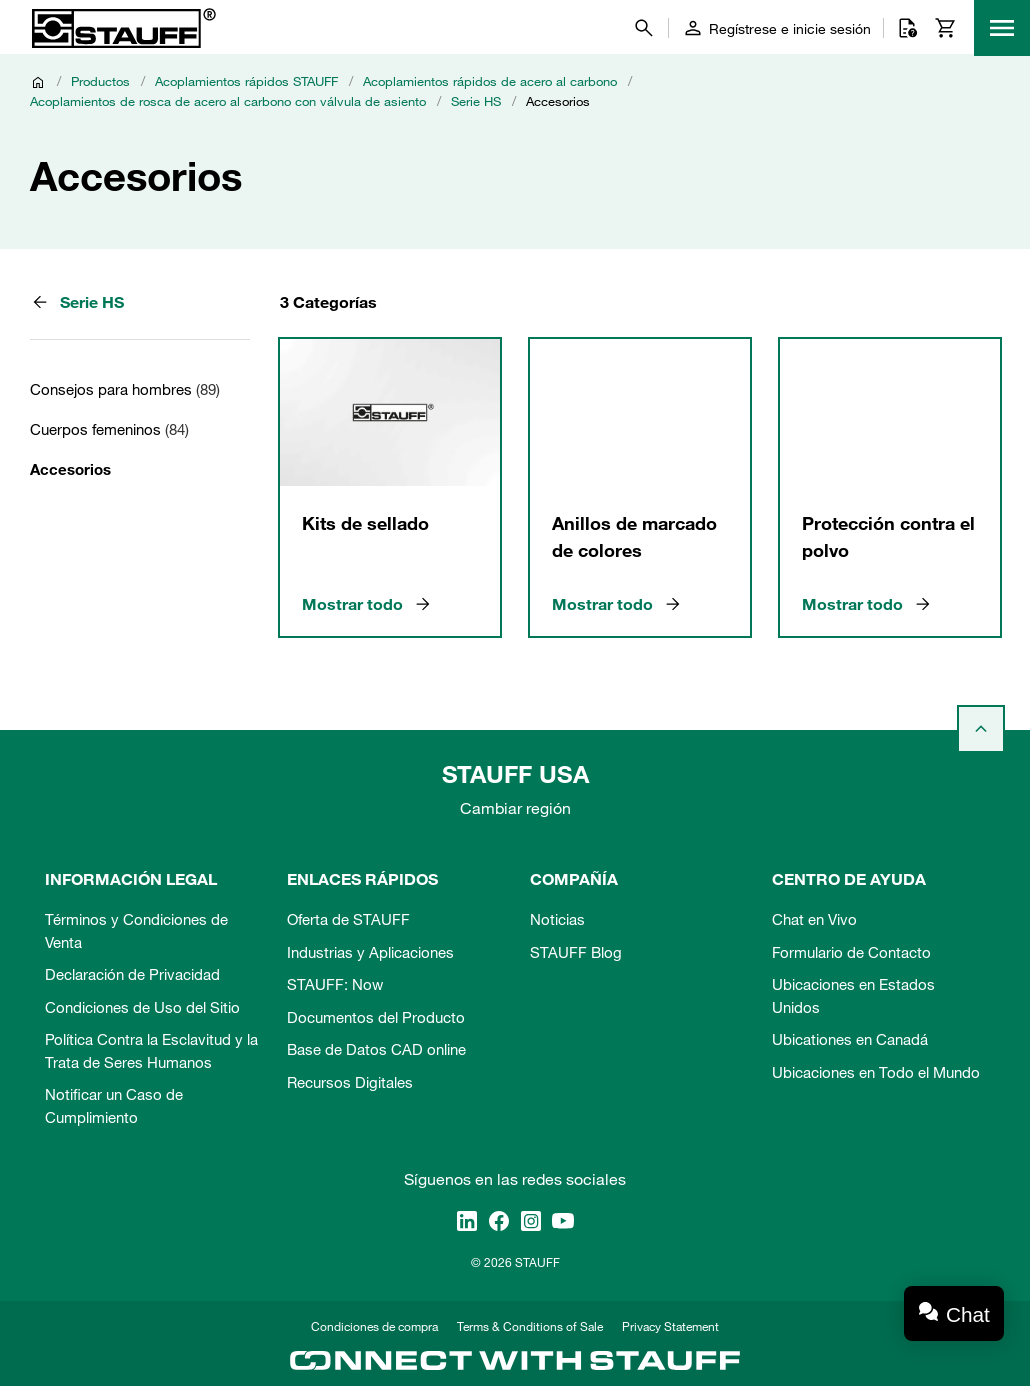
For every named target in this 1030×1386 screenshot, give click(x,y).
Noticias (557, 919)
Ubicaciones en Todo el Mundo (876, 1072)
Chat (968, 1314)
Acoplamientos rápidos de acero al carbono (490, 81)
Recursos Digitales (350, 1082)
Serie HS (476, 101)
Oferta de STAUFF (348, 919)
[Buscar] (644, 28)
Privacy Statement (670, 1326)
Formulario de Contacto (851, 952)
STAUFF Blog (576, 952)
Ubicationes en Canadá (850, 1039)
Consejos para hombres (125, 389)
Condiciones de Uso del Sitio (142, 1007)
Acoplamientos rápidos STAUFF (246, 81)
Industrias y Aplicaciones (370, 952)
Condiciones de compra (374, 1326)
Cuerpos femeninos (109, 429)
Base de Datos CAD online (376, 1049)
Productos (100, 81)
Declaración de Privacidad (132, 974)
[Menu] (1002, 28)
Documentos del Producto (376, 1017)
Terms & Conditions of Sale (530, 1326)
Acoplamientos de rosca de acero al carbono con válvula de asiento (228, 101)
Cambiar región (515, 808)
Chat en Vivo (814, 919)
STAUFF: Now (335, 984)
